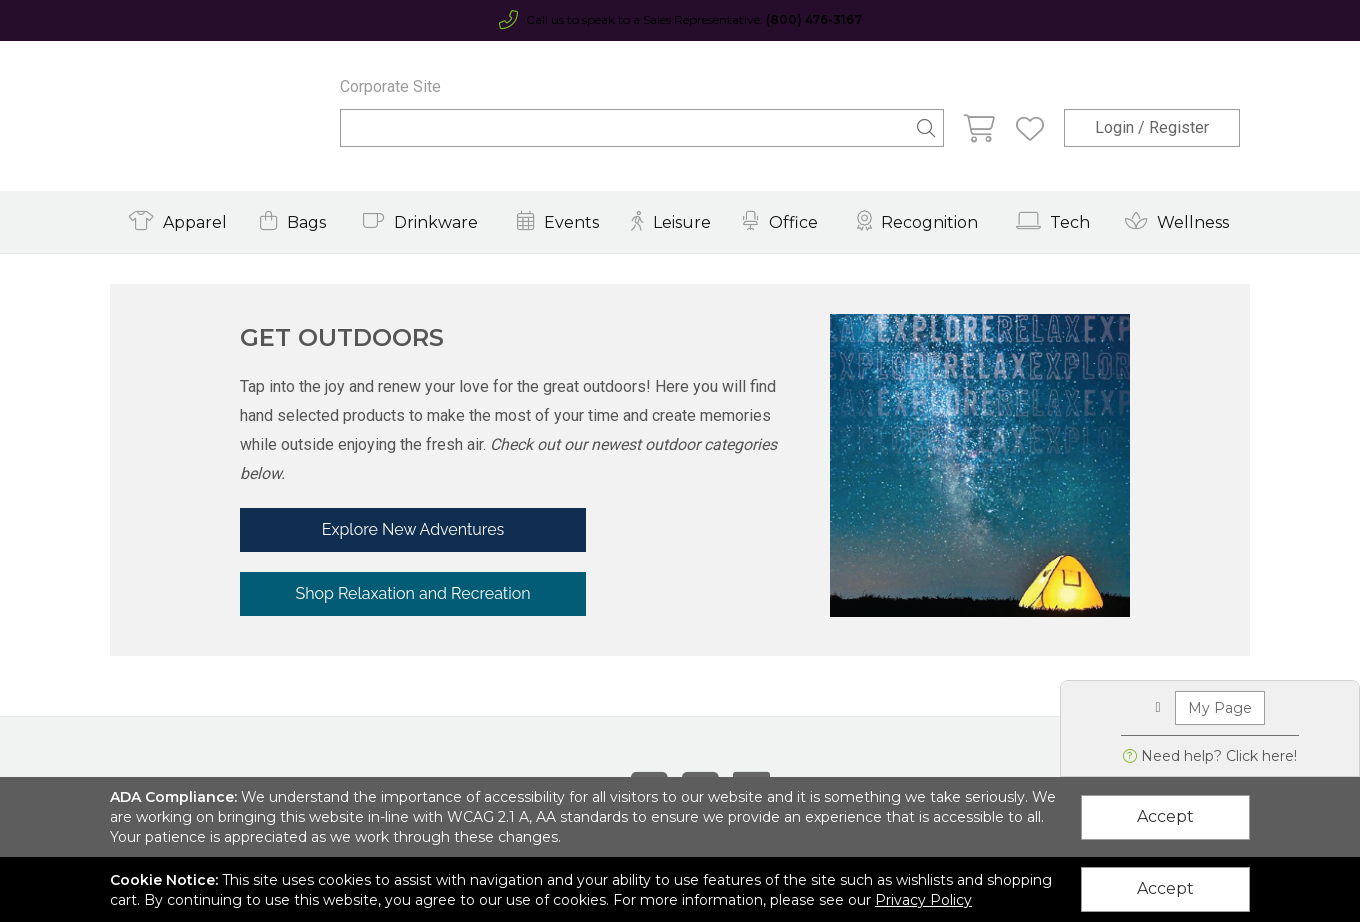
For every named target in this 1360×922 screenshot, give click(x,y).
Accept (1165, 816)
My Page (1220, 708)
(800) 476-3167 (814, 19)
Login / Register (1152, 127)
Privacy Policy (923, 900)
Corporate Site (390, 86)
